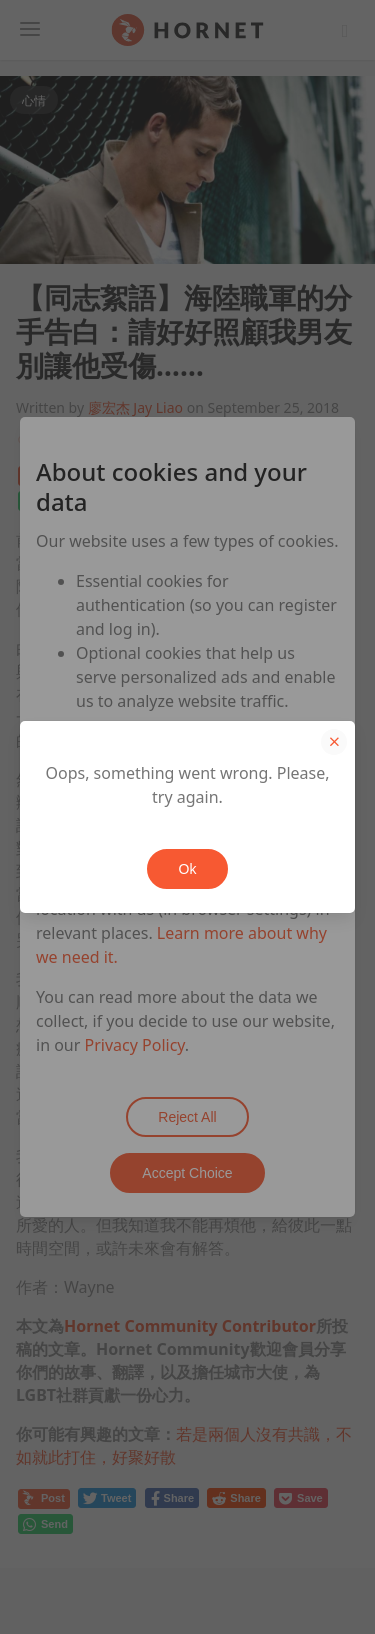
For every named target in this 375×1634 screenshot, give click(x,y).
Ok (188, 869)
